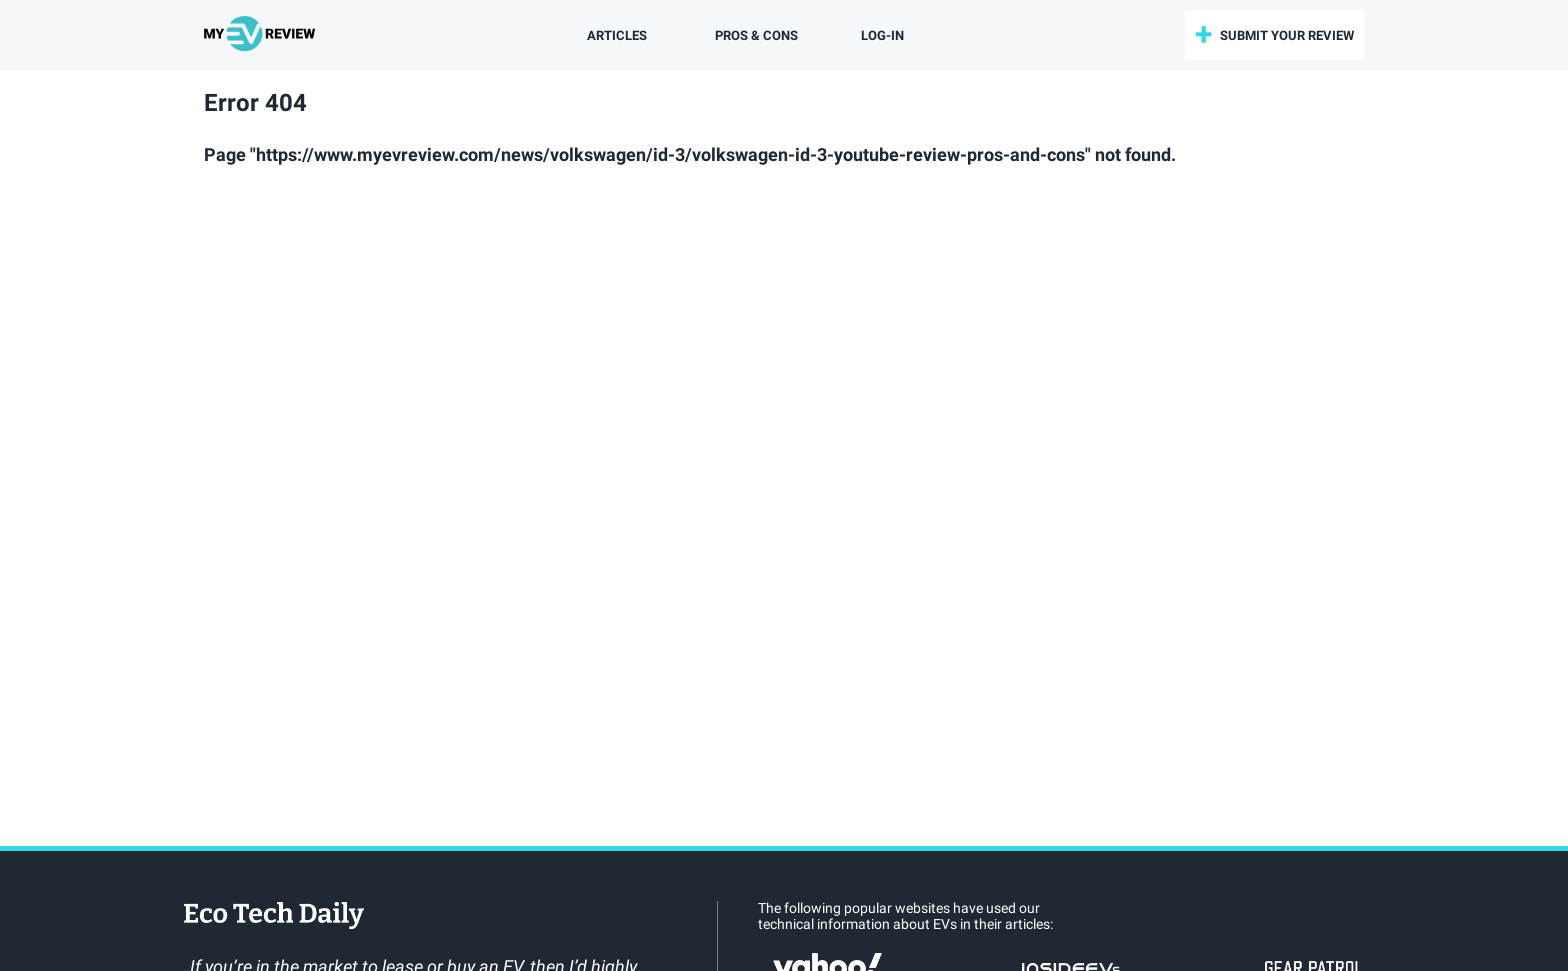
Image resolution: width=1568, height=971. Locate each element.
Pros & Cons (756, 35)
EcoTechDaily (274, 917)
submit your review (1287, 35)
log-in (882, 35)
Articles (617, 35)
